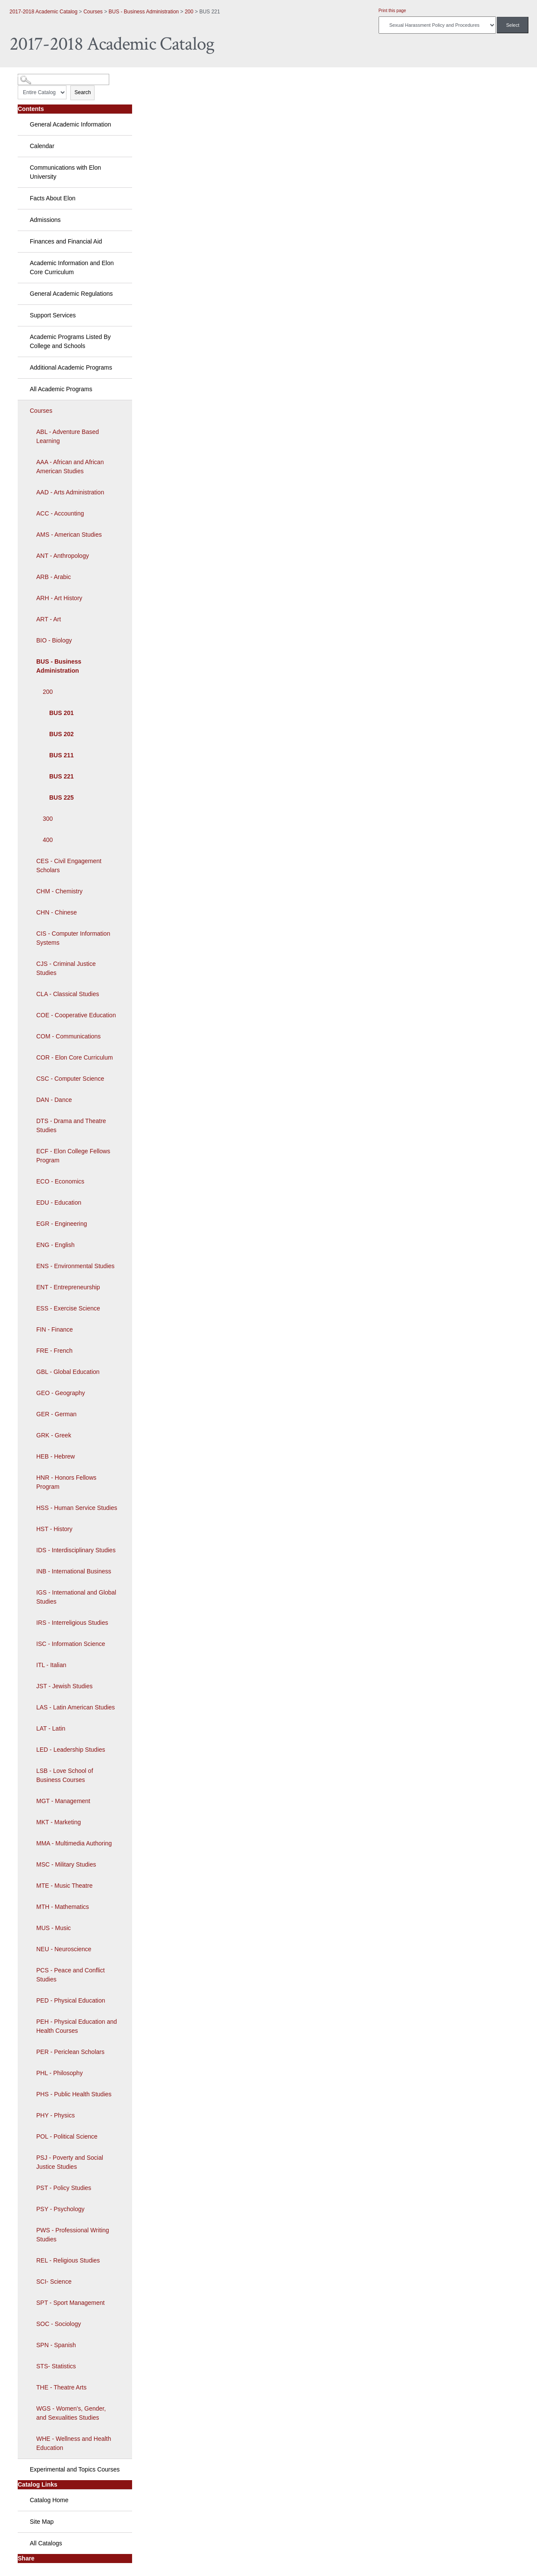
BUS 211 (61, 755)
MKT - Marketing (58, 1822)
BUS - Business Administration (144, 12)
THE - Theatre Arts (61, 2387)
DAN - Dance (54, 1099)
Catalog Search (33, 76)
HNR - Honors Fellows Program (66, 1482)
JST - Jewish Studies (64, 1686)
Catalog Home (49, 2500)
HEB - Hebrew (55, 1456)
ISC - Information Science (70, 1643)
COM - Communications (68, 1036)
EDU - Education (58, 1202)
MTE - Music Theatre (64, 1885)
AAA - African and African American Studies (70, 467)
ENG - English (55, 1244)
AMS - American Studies (69, 534)
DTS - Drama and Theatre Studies (71, 1125)
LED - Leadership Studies (70, 1749)
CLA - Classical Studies (67, 994)
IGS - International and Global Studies (76, 1597)
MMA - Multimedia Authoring (74, 1843)
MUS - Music (53, 1927)
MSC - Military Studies (66, 1864)
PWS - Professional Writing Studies (72, 2235)
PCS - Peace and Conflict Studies (70, 1975)
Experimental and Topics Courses (75, 2469)
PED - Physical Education (70, 2000)
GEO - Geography (60, 1392)
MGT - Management (63, 1801)
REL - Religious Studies (68, 2260)
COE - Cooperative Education (76, 1015)
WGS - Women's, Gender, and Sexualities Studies (71, 2413)
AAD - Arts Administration (70, 492)
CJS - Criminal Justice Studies (66, 968)
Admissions (45, 219)
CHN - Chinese (56, 912)
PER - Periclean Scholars (70, 2051)
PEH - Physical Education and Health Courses (76, 2026)
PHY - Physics (55, 2115)
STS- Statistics (56, 2366)
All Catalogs (46, 2543)
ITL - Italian (51, 1664)
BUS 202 (61, 734)
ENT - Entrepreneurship (68, 1287)
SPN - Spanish (56, 2345)
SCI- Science (54, 2281)
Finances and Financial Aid (66, 241)
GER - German (56, 1414)
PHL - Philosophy (59, 2073)
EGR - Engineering (61, 1223)
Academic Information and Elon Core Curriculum (72, 267)
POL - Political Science (67, 2136)
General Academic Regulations (71, 293)
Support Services (53, 315)
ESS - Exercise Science (68, 1308)
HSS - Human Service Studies (76, 1507)
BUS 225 (61, 797)
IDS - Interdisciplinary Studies (76, 1550)
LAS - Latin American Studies (75, 1707)
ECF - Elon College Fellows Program (73, 1156)
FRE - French (54, 1350)
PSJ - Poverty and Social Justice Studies (69, 2162)
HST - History (54, 1528)
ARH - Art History (59, 598)
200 (189, 12)
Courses (93, 12)
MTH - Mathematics (62, 1906)
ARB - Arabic (53, 576)
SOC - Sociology (58, 2323)
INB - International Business (73, 1571)
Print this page (392, 10)
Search (82, 92)
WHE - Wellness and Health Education (73, 2443)
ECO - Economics (60, 1181)
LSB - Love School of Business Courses (64, 1775)
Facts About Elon (53, 198)
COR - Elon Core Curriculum (74, 1057)
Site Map (42, 2521)
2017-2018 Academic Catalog (43, 12)
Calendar (42, 145)
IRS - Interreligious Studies (72, 1622)
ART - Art (48, 619)
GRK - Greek (53, 1435)
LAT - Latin (50, 1728)
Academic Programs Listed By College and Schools (70, 341)
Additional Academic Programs (71, 367)
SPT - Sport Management (70, 2302)
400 (48, 839)
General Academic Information (70, 124)
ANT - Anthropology (62, 555)
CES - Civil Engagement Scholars (68, 865)
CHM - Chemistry (59, 891)
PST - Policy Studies (63, 2187)
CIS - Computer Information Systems (73, 938)
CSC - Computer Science (70, 1078)
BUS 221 (61, 776)
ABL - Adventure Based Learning (67, 436)
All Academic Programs (61, 389)
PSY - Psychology (60, 2209)
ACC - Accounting (60, 513)
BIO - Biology (54, 640)
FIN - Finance (54, 1329)
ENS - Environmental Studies (75, 1266)
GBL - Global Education (68, 1371)
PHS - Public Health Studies (73, 2094)
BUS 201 (61, 712)
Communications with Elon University (65, 172)
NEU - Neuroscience (64, 1949)
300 (48, 818)
